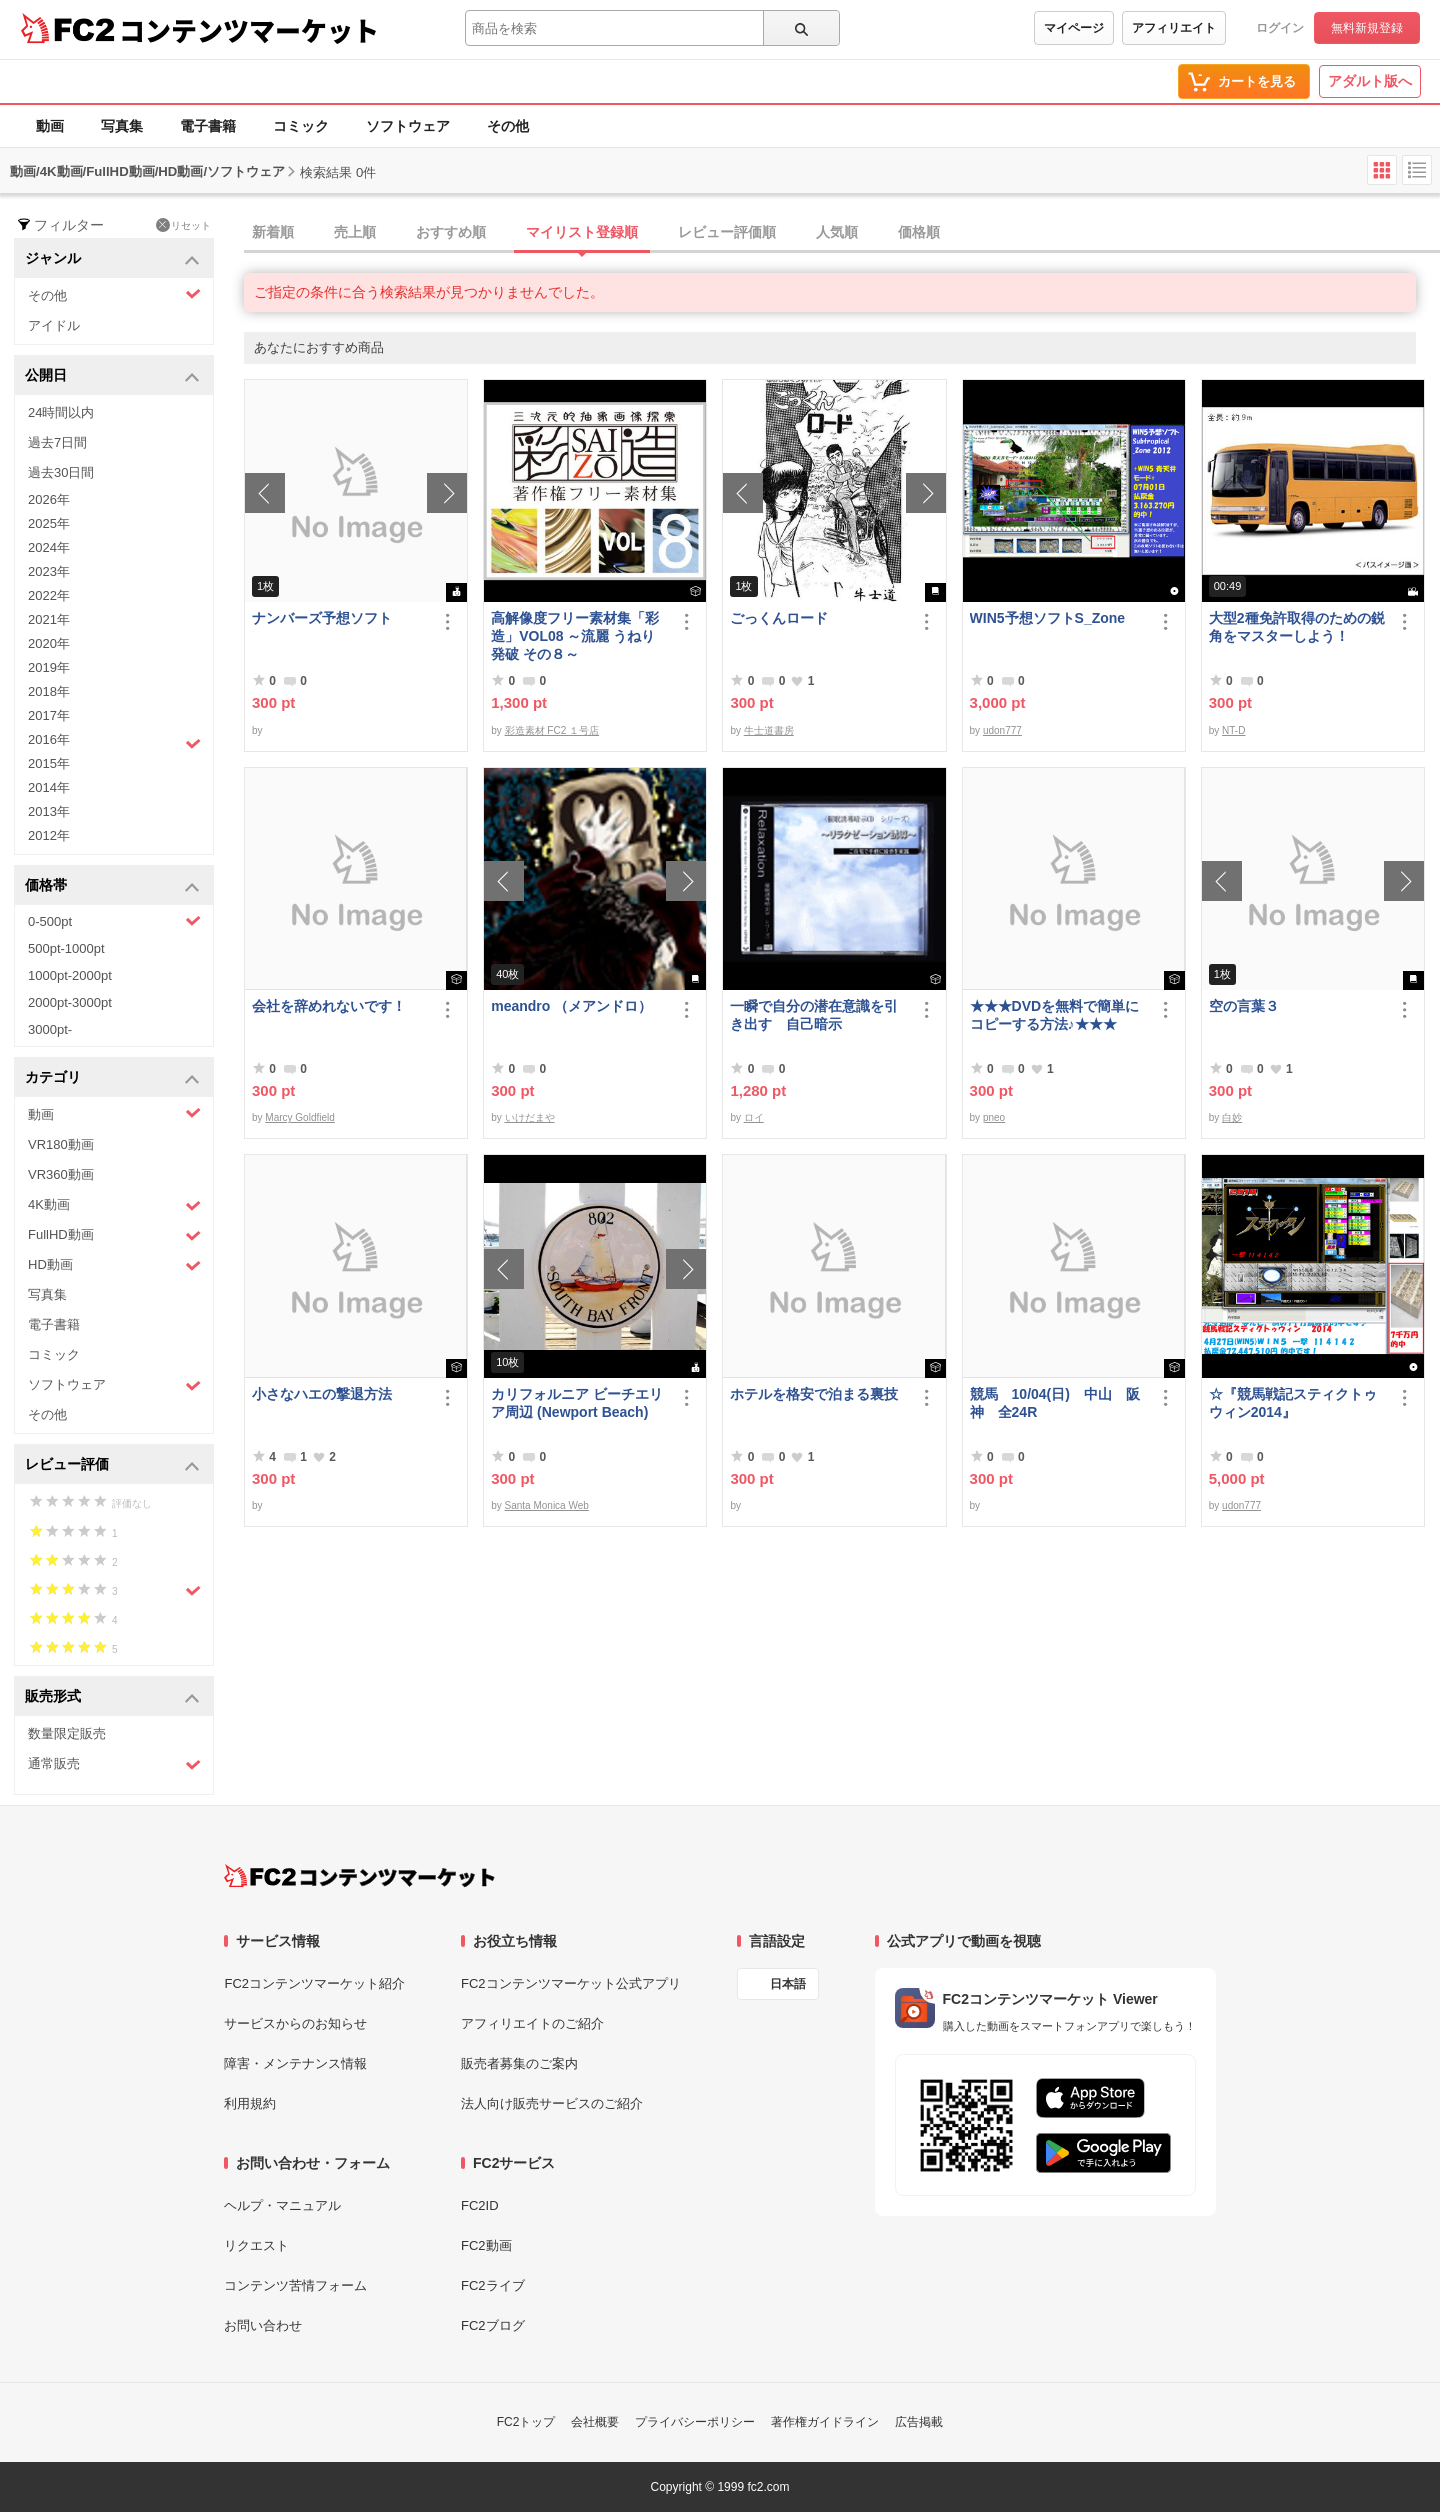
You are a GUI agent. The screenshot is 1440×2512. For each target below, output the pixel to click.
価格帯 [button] (112, 886)
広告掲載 (919, 2422)
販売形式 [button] (112, 1697)
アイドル (54, 325)
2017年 (49, 715)
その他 (508, 126)
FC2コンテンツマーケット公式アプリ (571, 1983)
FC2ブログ (493, 2325)
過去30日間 (61, 472)
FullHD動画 (114, 1235)
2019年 (49, 667)
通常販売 (114, 1764)
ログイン (1280, 28)
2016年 (114, 742)
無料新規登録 (1367, 28)
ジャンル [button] (112, 259)
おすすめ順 (451, 232)
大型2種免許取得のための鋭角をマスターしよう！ (1297, 627)
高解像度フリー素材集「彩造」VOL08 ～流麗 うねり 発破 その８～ (575, 636)
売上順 (355, 232)
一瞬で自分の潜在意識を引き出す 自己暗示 (814, 1015)
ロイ (754, 1117)
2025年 (49, 523)
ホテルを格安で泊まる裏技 (814, 1394)
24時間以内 (61, 412)
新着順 (273, 232)
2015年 (49, 763)
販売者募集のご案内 (519, 2063)
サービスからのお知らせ (295, 2023)
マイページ (1074, 28)
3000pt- (50, 1029)
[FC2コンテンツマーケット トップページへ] (359, 1876)
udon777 (1002, 730)
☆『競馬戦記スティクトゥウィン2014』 (1293, 1403)
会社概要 (595, 2422)
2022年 (49, 595)
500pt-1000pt (66, 948)
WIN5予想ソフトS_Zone (1048, 618)
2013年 (49, 811)
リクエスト (256, 2245)
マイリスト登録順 (582, 232)
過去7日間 (57, 442)
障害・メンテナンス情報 (295, 2063)
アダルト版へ (1370, 81)
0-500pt (114, 921)
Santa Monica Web (547, 1505)
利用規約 (250, 2103)
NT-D (1233, 730)
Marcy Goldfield (299, 1117)
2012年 (49, 835)
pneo (994, 1117)
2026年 (49, 499)
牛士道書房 (769, 730)
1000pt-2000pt (70, 975)
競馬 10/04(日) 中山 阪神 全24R (1055, 1403)
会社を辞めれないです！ (329, 1006)
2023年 (49, 571)
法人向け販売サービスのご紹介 (552, 2103)
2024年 (49, 547)
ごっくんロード (779, 618)
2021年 (49, 619)
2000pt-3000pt (70, 1002)
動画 (50, 126)
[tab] (842, 233)
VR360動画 (61, 1174)
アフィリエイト (1174, 28)
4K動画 (114, 1205)
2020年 (49, 643)
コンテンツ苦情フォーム (295, 2285)
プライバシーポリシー (695, 2422)
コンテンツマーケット (249, 30)
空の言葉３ (1244, 1006)
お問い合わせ (263, 2325)
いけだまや (530, 1117)
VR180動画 (61, 1144)
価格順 (919, 232)
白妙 (1232, 1117)
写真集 (122, 126)
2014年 (49, 787)
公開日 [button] (112, 376)
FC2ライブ (493, 2285)
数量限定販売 (67, 1733)
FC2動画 (486, 2245)
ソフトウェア (408, 126)
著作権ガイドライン (825, 2422)
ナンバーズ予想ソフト (322, 618)
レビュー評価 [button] (112, 1465)
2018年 (49, 691)
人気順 (837, 232)
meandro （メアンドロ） (571, 1006)
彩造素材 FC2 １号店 (552, 730)
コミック (301, 126)
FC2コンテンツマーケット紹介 (314, 1983)
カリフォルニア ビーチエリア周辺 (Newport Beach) (577, 1403)
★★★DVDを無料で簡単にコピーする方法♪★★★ (1055, 1015)
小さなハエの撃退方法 (322, 1394)
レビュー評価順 (727, 232)
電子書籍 (208, 126)
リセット (183, 225)
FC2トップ (526, 2422)
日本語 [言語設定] (788, 1984)
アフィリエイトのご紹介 (532, 2023)
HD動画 (114, 1265)
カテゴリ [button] (112, 1078)
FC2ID (480, 2205)
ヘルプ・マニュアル (282, 2205)
